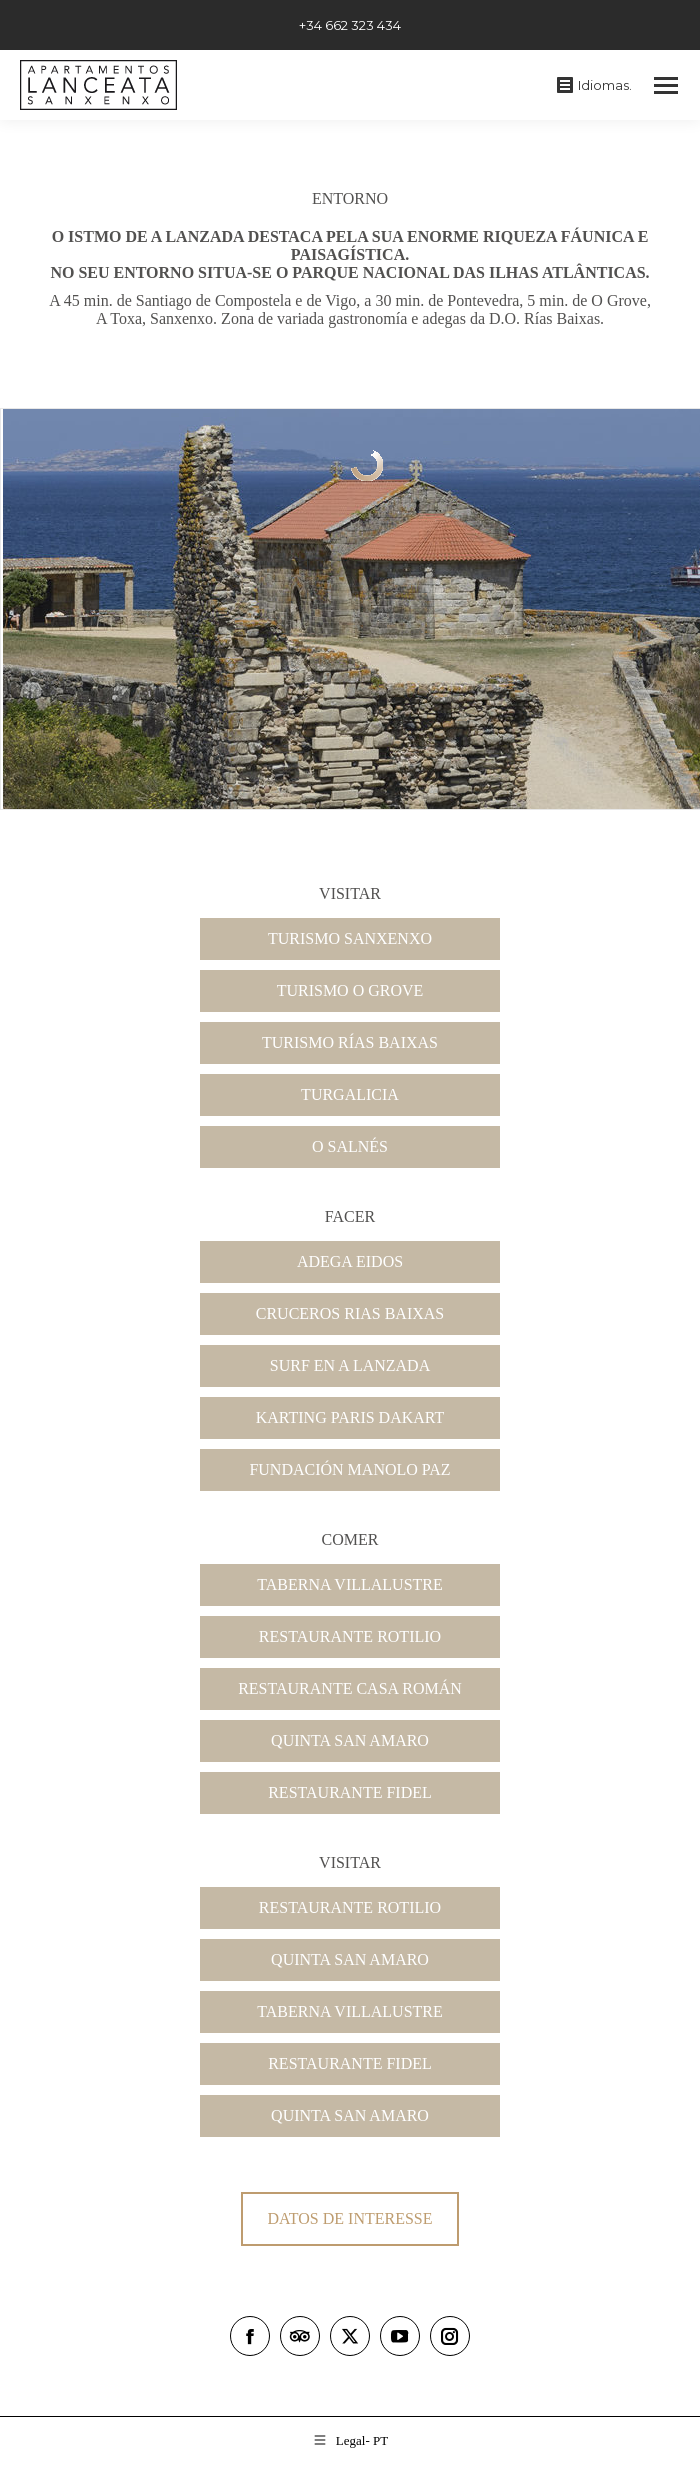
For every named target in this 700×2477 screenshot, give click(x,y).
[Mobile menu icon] (666, 85)
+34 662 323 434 (350, 25)
